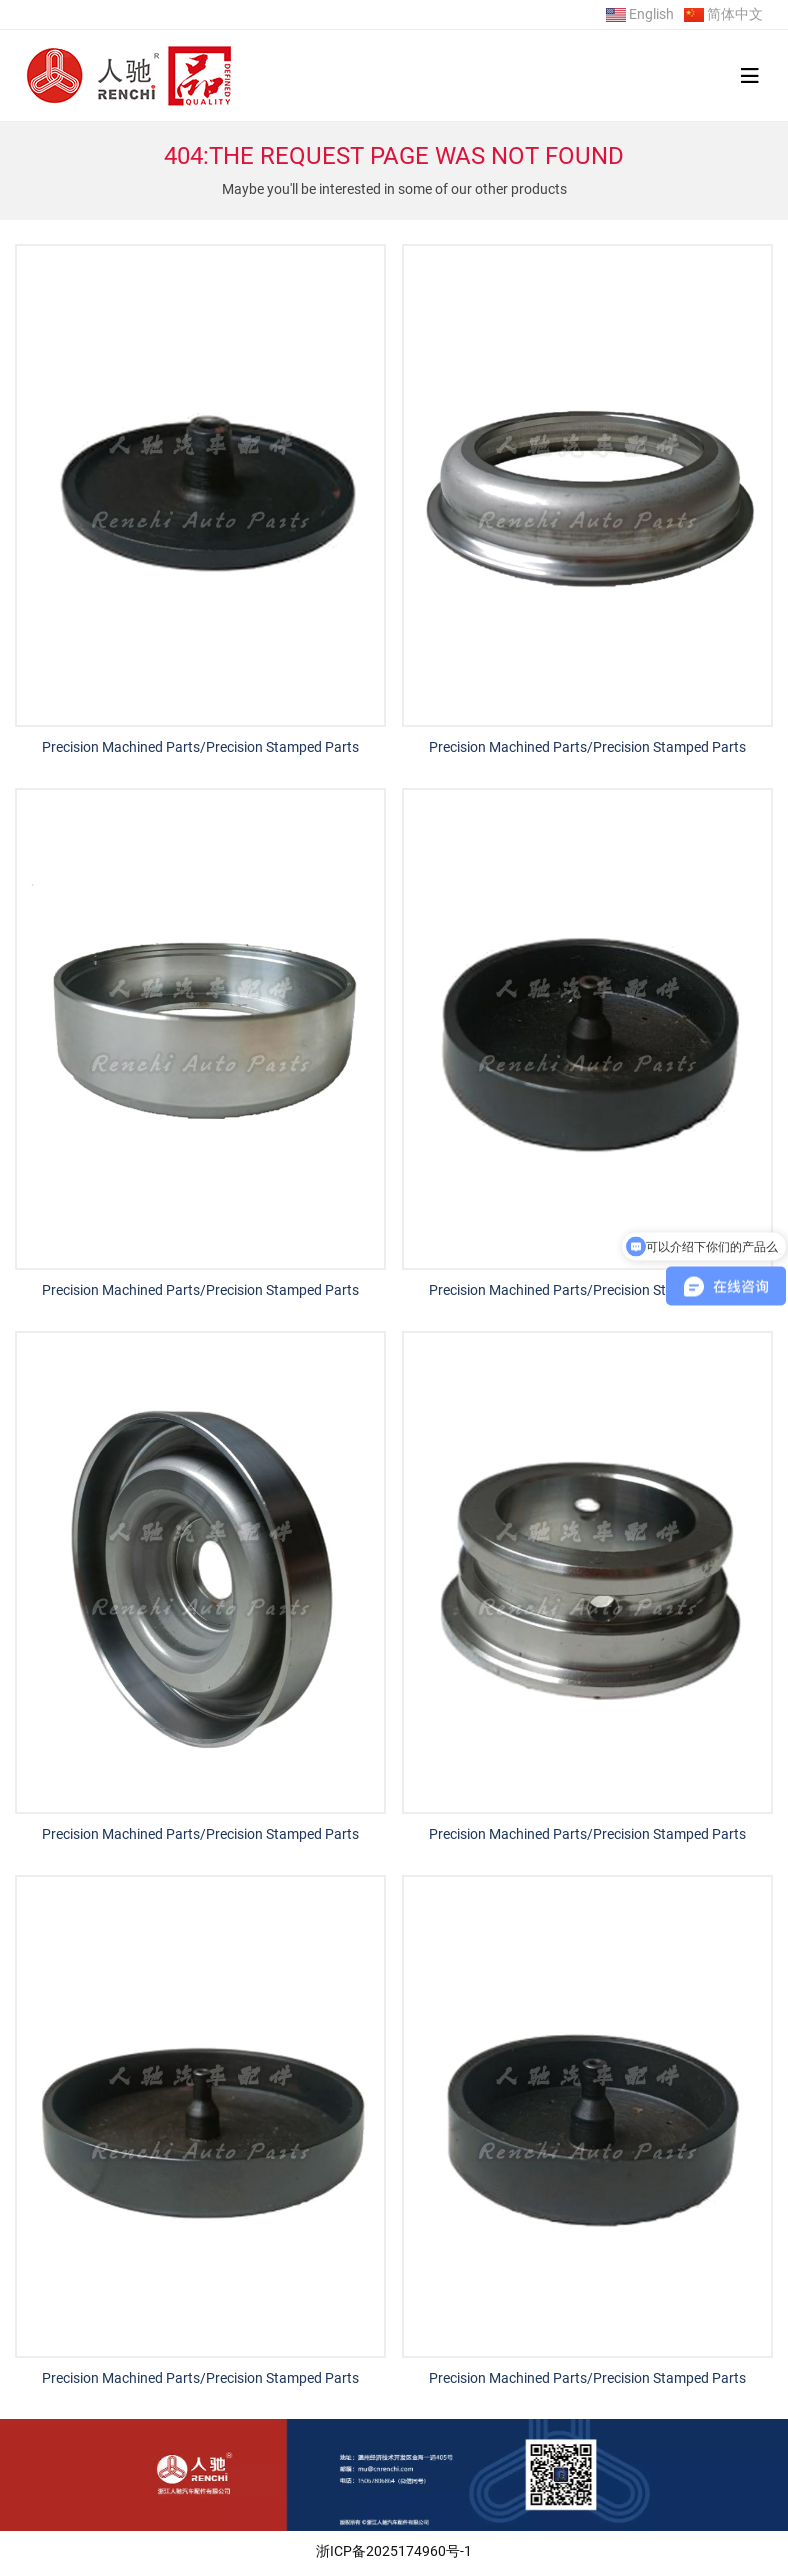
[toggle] (750, 76)
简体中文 (735, 14)
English (651, 14)
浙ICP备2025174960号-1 (394, 2551)
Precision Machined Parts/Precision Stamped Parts (200, 747)
